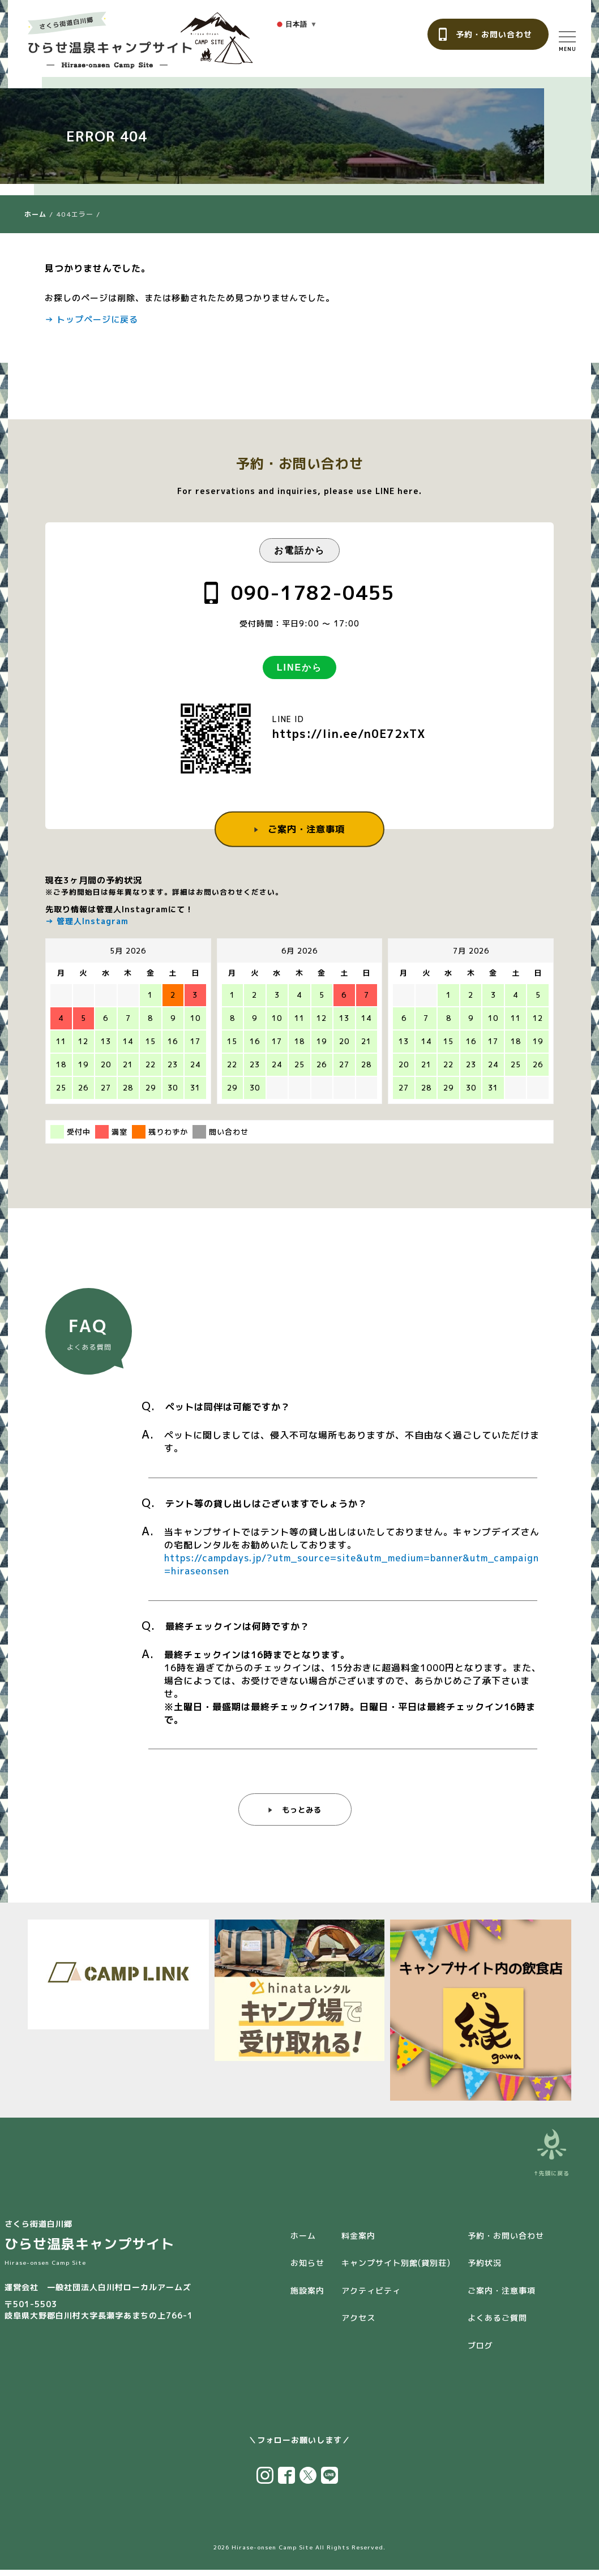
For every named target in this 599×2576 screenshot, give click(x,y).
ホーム (35, 214)
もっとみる (301, 1818)
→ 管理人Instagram (87, 921)
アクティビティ (371, 2296)
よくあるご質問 (497, 2324)
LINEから (299, 667)
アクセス (358, 2324)
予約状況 (485, 2269)
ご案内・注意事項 (306, 828)
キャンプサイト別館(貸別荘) (396, 2269)
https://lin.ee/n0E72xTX (349, 733)
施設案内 (307, 2296)
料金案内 (358, 2241)
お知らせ (307, 2269)
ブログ (480, 2351)
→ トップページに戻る (91, 319)
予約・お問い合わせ (494, 34)
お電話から (299, 550)
